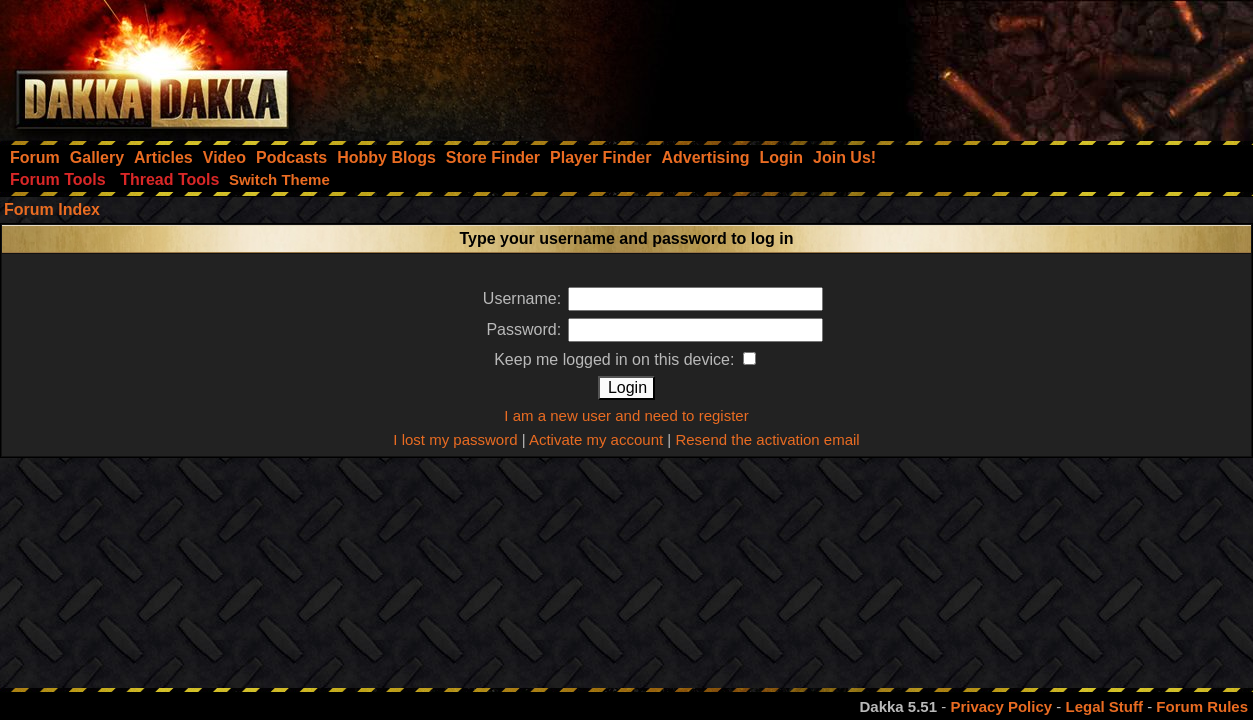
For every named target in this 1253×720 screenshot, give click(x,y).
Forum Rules (1202, 706)
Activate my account (596, 439)
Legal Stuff (1104, 706)
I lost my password (455, 439)
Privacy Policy (1001, 706)
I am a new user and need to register (626, 415)
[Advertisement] (984, 65)
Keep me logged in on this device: (625, 359)
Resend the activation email (767, 439)
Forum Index (52, 209)
